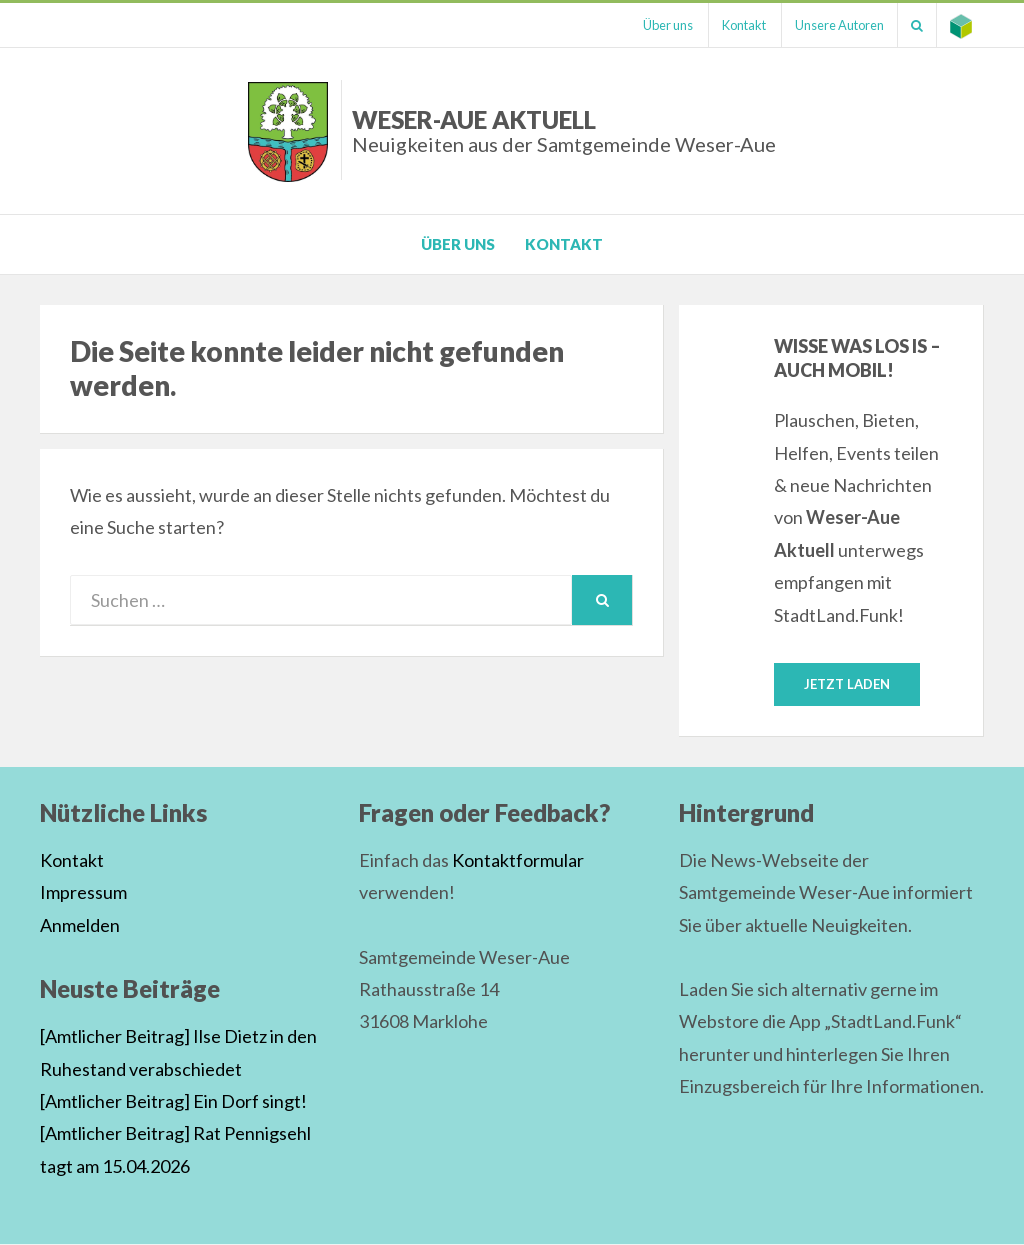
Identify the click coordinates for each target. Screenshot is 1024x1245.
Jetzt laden (847, 684)
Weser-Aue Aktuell (564, 130)
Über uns (650, 25)
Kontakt (730, 25)
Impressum (83, 893)
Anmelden (80, 925)
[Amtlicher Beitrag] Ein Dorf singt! (173, 1102)
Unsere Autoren (829, 25)
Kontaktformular (518, 861)
